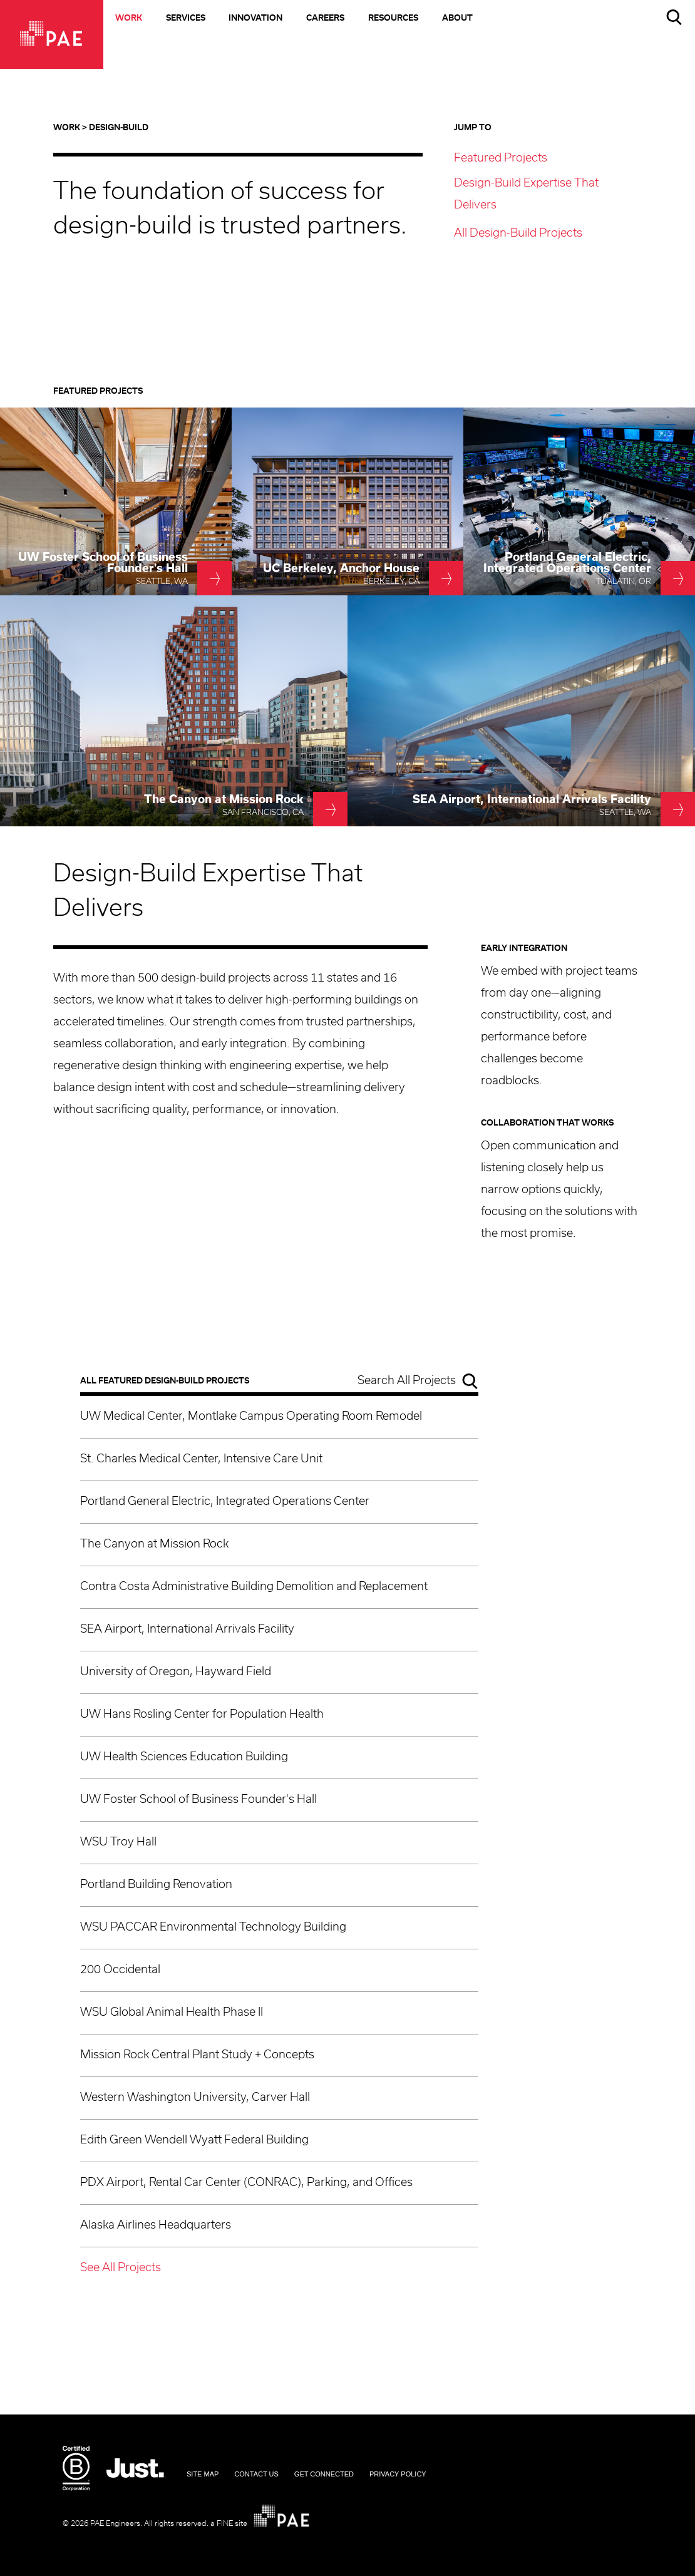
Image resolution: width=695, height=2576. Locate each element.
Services (185, 18)
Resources (393, 18)
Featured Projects (500, 158)
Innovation (255, 18)
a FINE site (228, 2523)
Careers (325, 18)
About (457, 18)
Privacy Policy (397, 2474)
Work (128, 18)
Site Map (203, 2474)
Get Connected (324, 2474)
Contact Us (256, 2474)
